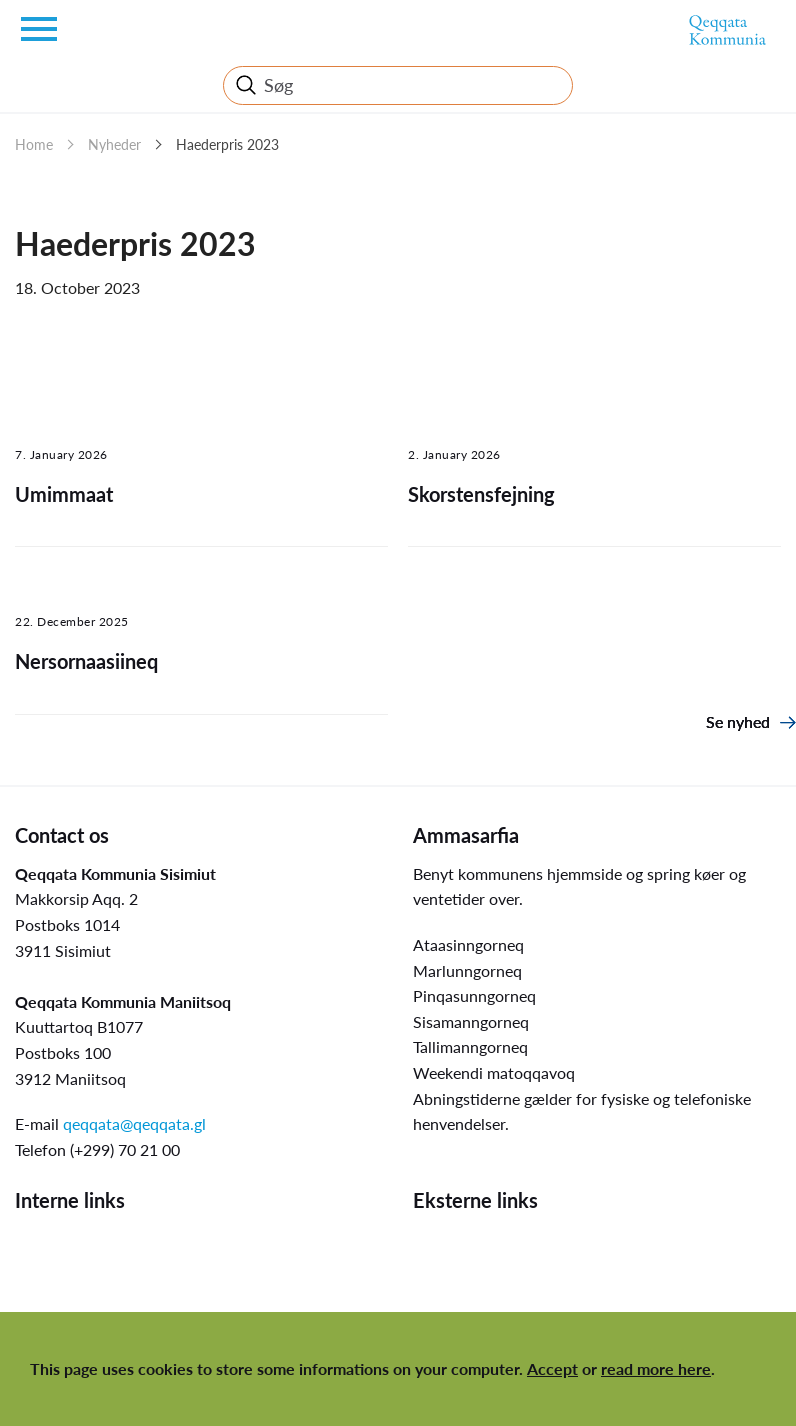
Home (34, 144)
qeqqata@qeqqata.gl (134, 1123)
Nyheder (114, 144)
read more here (656, 1368)
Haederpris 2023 (227, 144)
